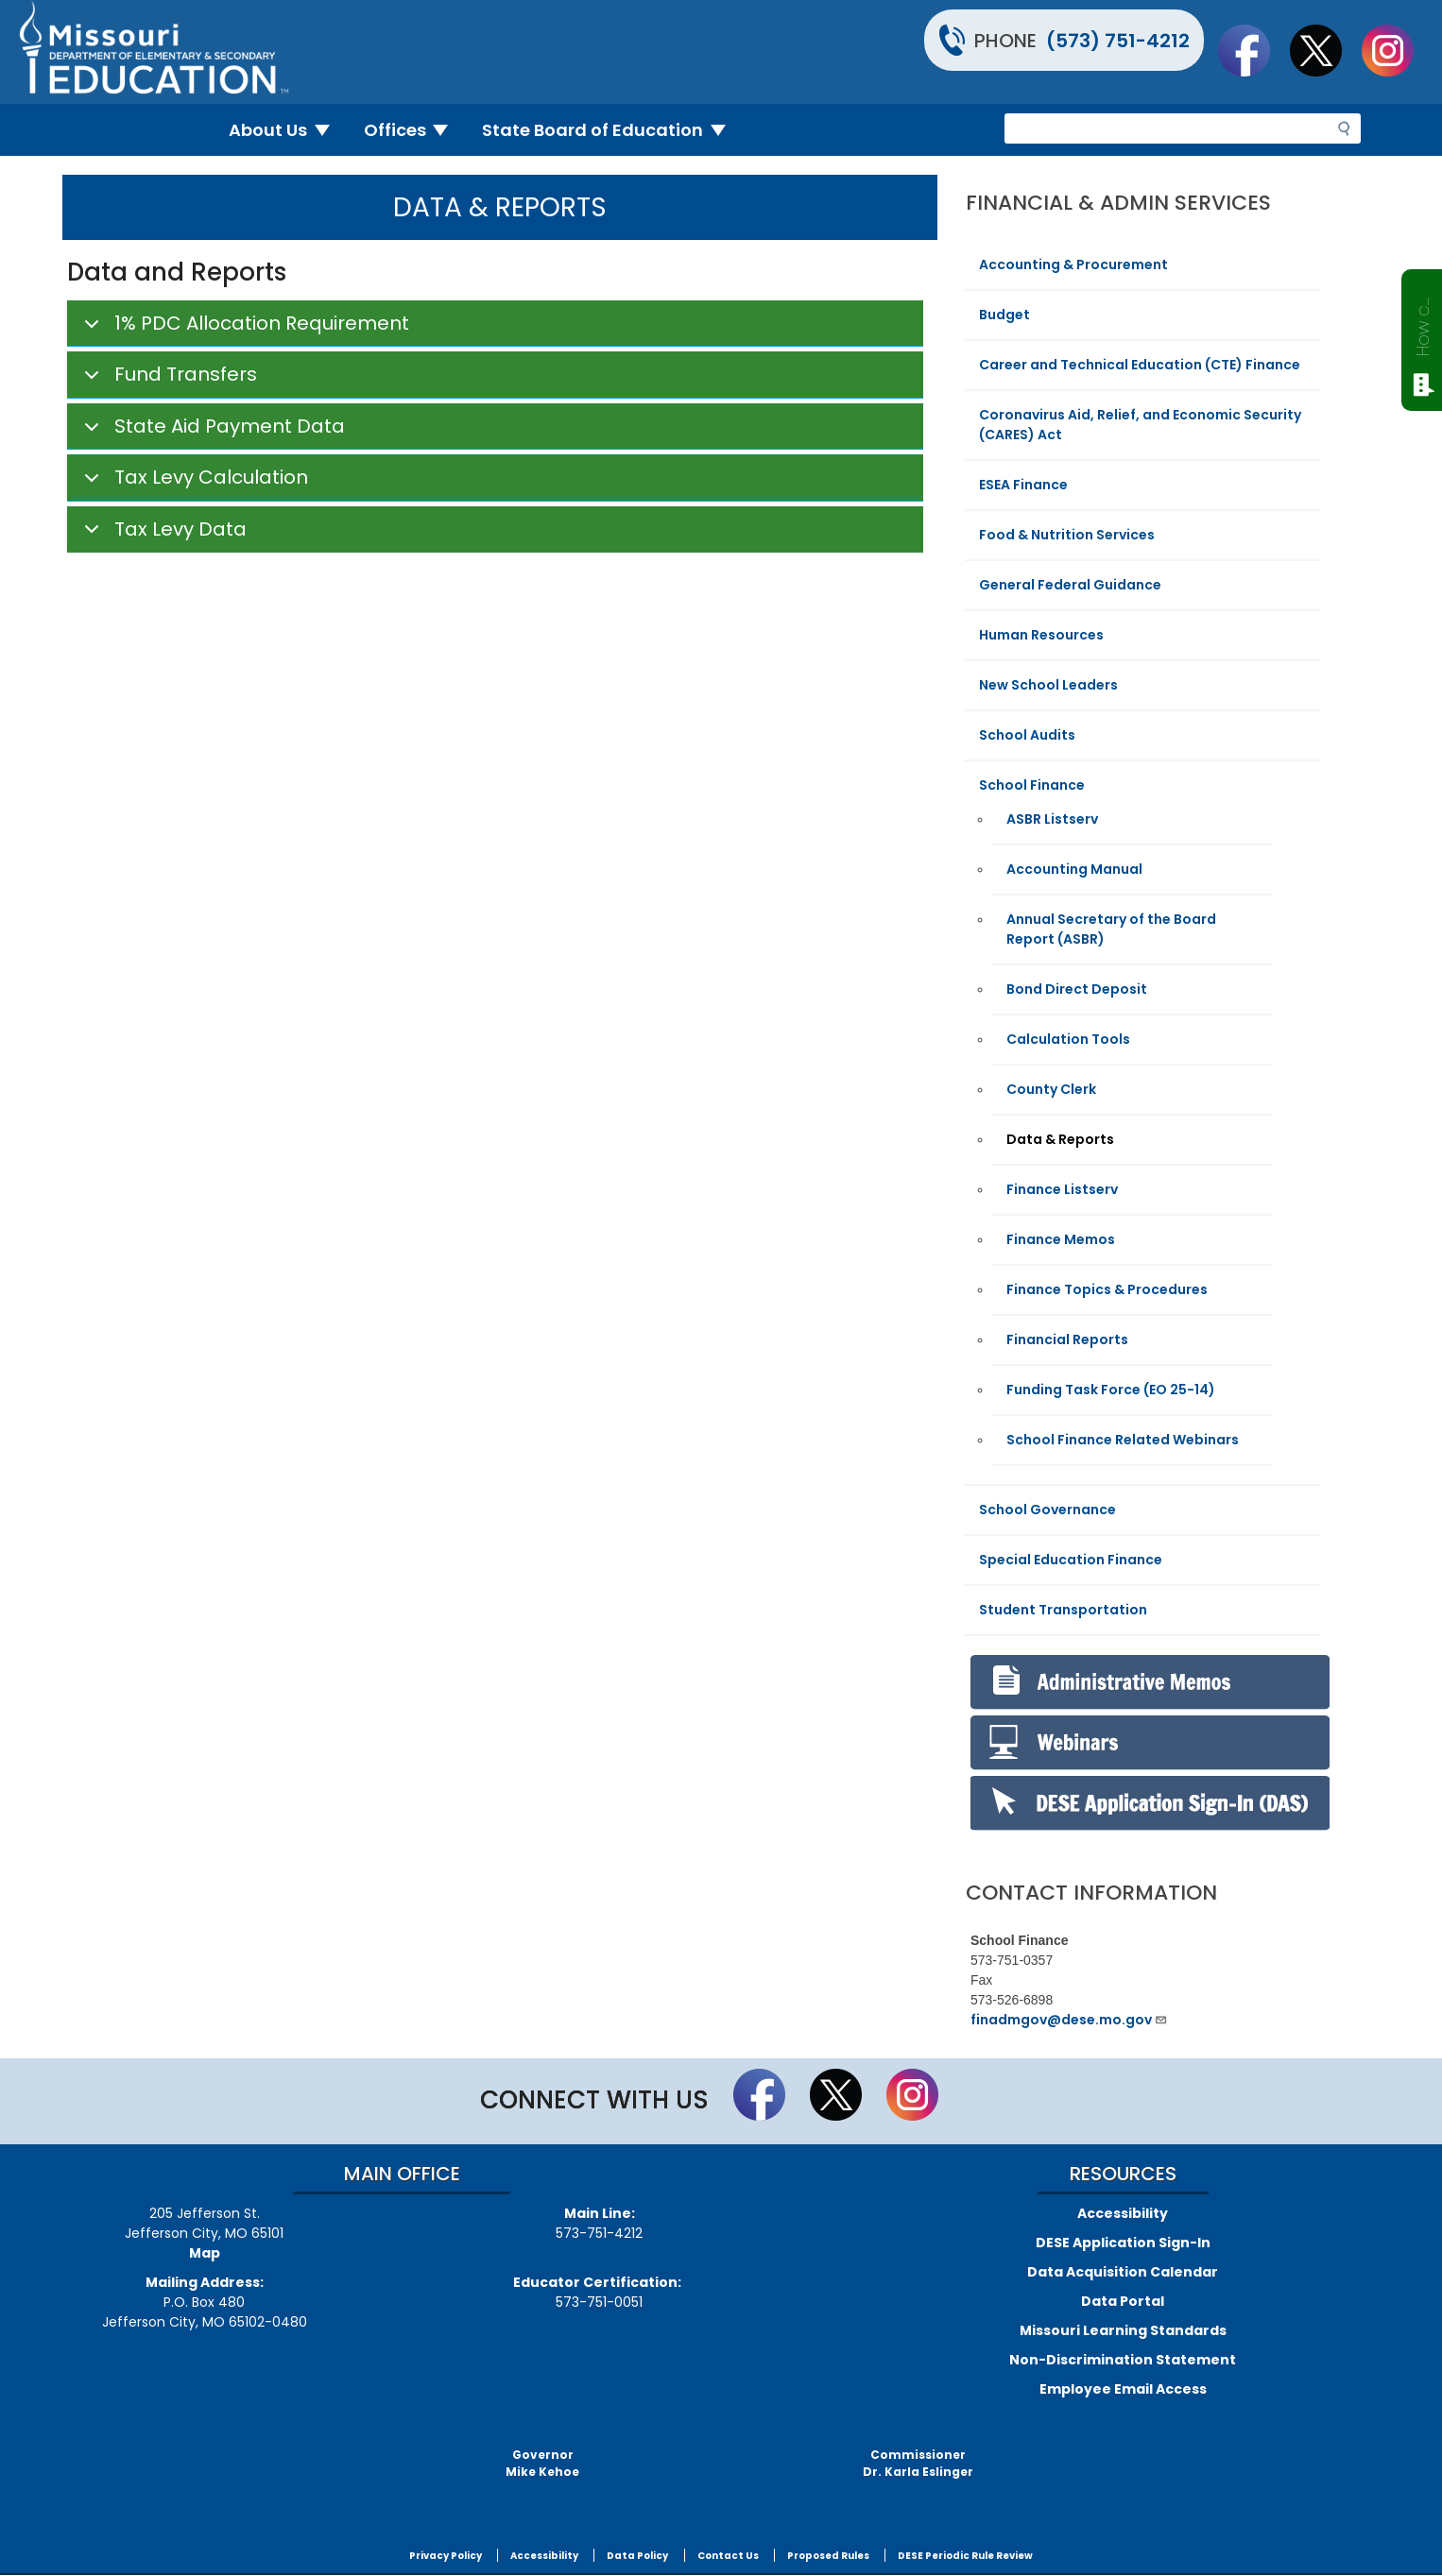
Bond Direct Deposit (1076, 989)
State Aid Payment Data (211, 432)
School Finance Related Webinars (1122, 1439)
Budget (1004, 314)
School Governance (1047, 1509)
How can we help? (1422, 323)
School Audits (1027, 734)
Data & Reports (1060, 1139)
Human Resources (1041, 634)
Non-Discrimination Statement (1122, 2359)
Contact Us (728, 2556)
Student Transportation (1063, 1609)
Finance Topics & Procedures (1107, 1289)
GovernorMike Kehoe (542, 2463)
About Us (287, 130)
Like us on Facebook (1253, 50)
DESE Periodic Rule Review (965, 2556)
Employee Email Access (1123, 2389)
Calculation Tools (1068, 1039)
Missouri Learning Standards (1123, 2330)
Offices (414, 130)
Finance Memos (1060, 1239)
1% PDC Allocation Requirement (243, 329)
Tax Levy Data (162, 534)
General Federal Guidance (1070, 584)
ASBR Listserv (1052, 819)
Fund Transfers (167, 380)
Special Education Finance (1070, 1559)
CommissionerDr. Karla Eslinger (918, 2463)
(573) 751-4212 (1118, 40)
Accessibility (1122, 2213)
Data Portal (1122, 2301)
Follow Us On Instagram (1397, 50)
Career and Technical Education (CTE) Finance (1139, 364)
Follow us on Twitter (1325, 50)
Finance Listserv (1062, 1189)
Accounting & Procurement (1073, 264)
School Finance (1032, 785)
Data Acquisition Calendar (1122, 2271)
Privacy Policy (445, 2556)
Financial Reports (1067, 1339)
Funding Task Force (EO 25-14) (1110, 1389)
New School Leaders (1048, 684)
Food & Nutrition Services (1067, 534)
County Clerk (1051, 1089)
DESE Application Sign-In (1123, 2242)
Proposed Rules (828, 2556)
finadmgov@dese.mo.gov (1069, 2019)
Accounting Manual (1074, 869)
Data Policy (637, 2556)
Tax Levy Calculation (192, 483)
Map (204, 2252)
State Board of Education (611, 130)
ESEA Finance (1023, 484)
